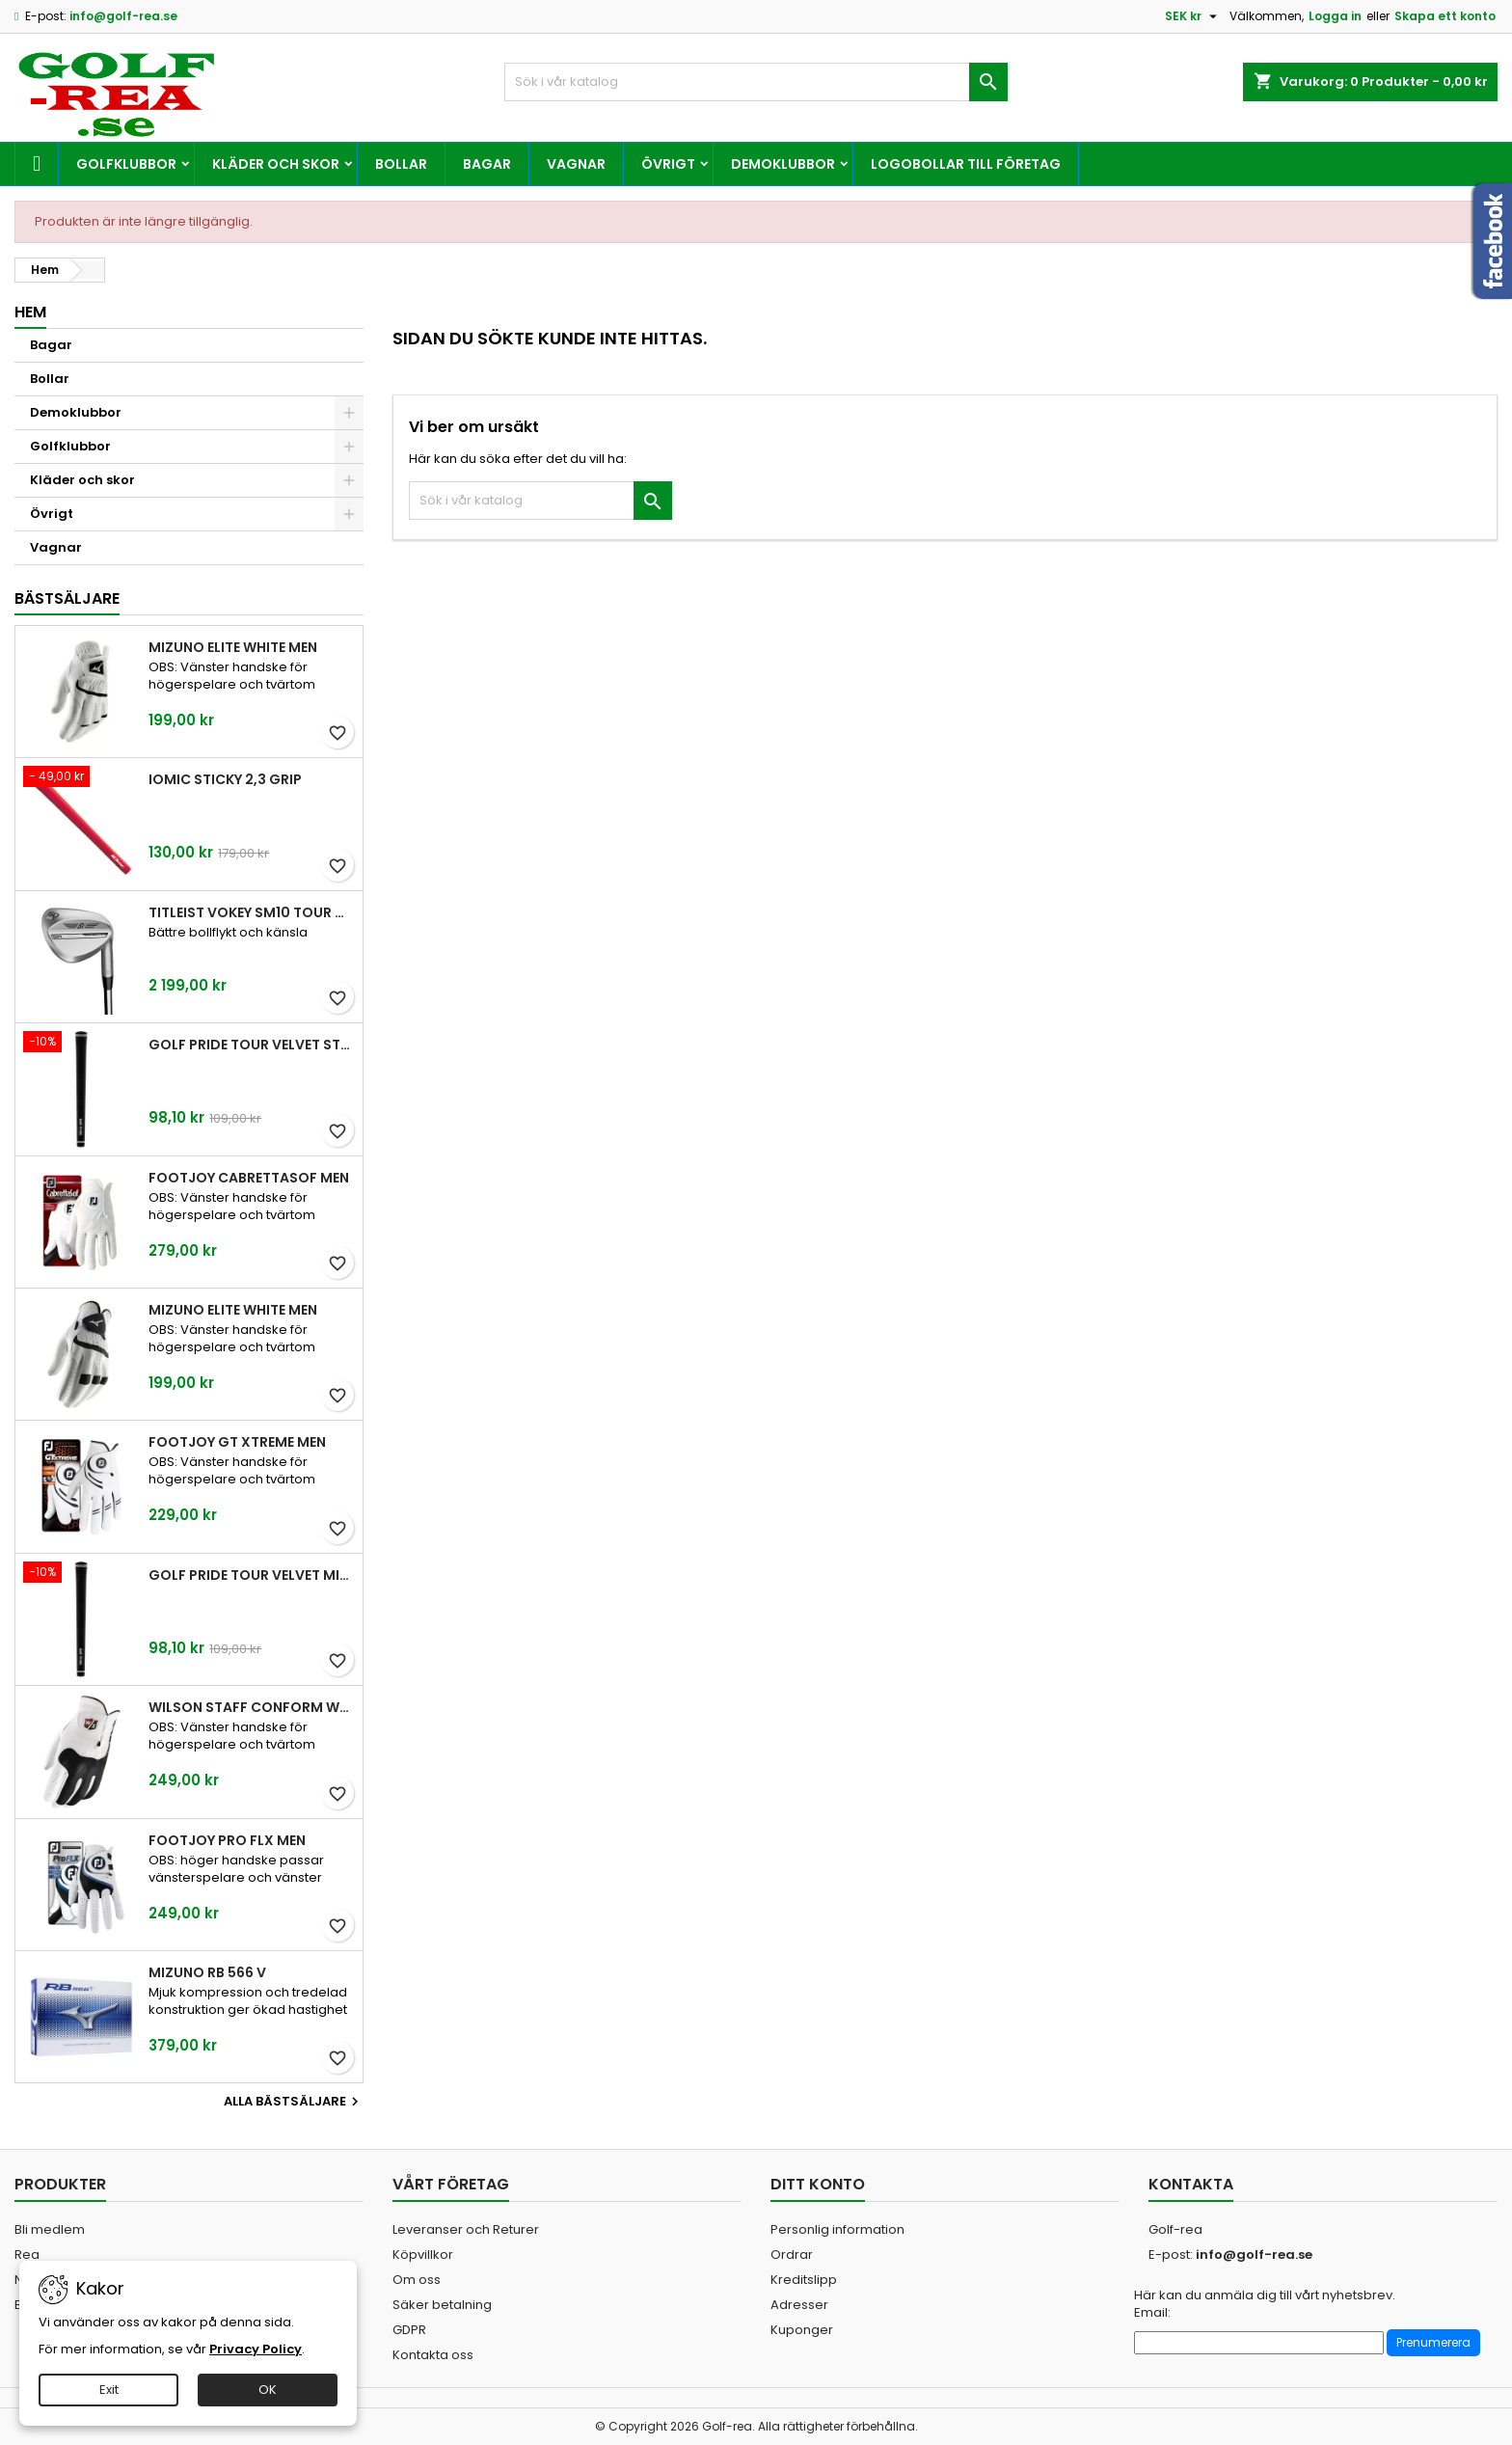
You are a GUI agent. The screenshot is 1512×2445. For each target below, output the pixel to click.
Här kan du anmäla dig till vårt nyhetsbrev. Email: (1264, 2304)
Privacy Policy (255, 2349)
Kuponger (801, 2330)
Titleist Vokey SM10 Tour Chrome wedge (251, 912)
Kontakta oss (432, 2355)
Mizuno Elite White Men (232, 647)
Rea (27, 2254)
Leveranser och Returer (465, 2229)
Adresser (799, 2305)
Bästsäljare (67, 598)
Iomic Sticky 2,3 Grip (225, 779)
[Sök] (756, 82)
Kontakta (1190, 2184)
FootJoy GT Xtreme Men (237, 1442)
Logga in (1335, 16)
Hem (30, 312)
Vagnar (576, 164)
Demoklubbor (783, 164)
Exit (109, 2389)
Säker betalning (442, 2305)
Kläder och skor (275, 164)
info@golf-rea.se (123, 16)
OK (267, 2389)
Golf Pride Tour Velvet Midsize (251, 1575)
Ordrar (791, 2254)
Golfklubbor (126, 164)
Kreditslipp (803, 2279)
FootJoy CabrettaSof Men (248, 1177)
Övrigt (668, 164)
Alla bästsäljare (294, 2101)
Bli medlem (49, 2229)
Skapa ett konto (1445, 16)
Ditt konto (817, 2184)
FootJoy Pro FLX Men (227, 1840)
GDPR (409, 2330)
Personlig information (837, 2229)
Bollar (401, 164)
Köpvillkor (422, 2254)
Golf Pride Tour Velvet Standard (251, 1044)
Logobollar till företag (966, 164)
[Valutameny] (1193, 16)
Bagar (487, 164)
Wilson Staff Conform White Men (251, 1707)
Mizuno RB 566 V (207, 1972)
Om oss (416, 2279)
